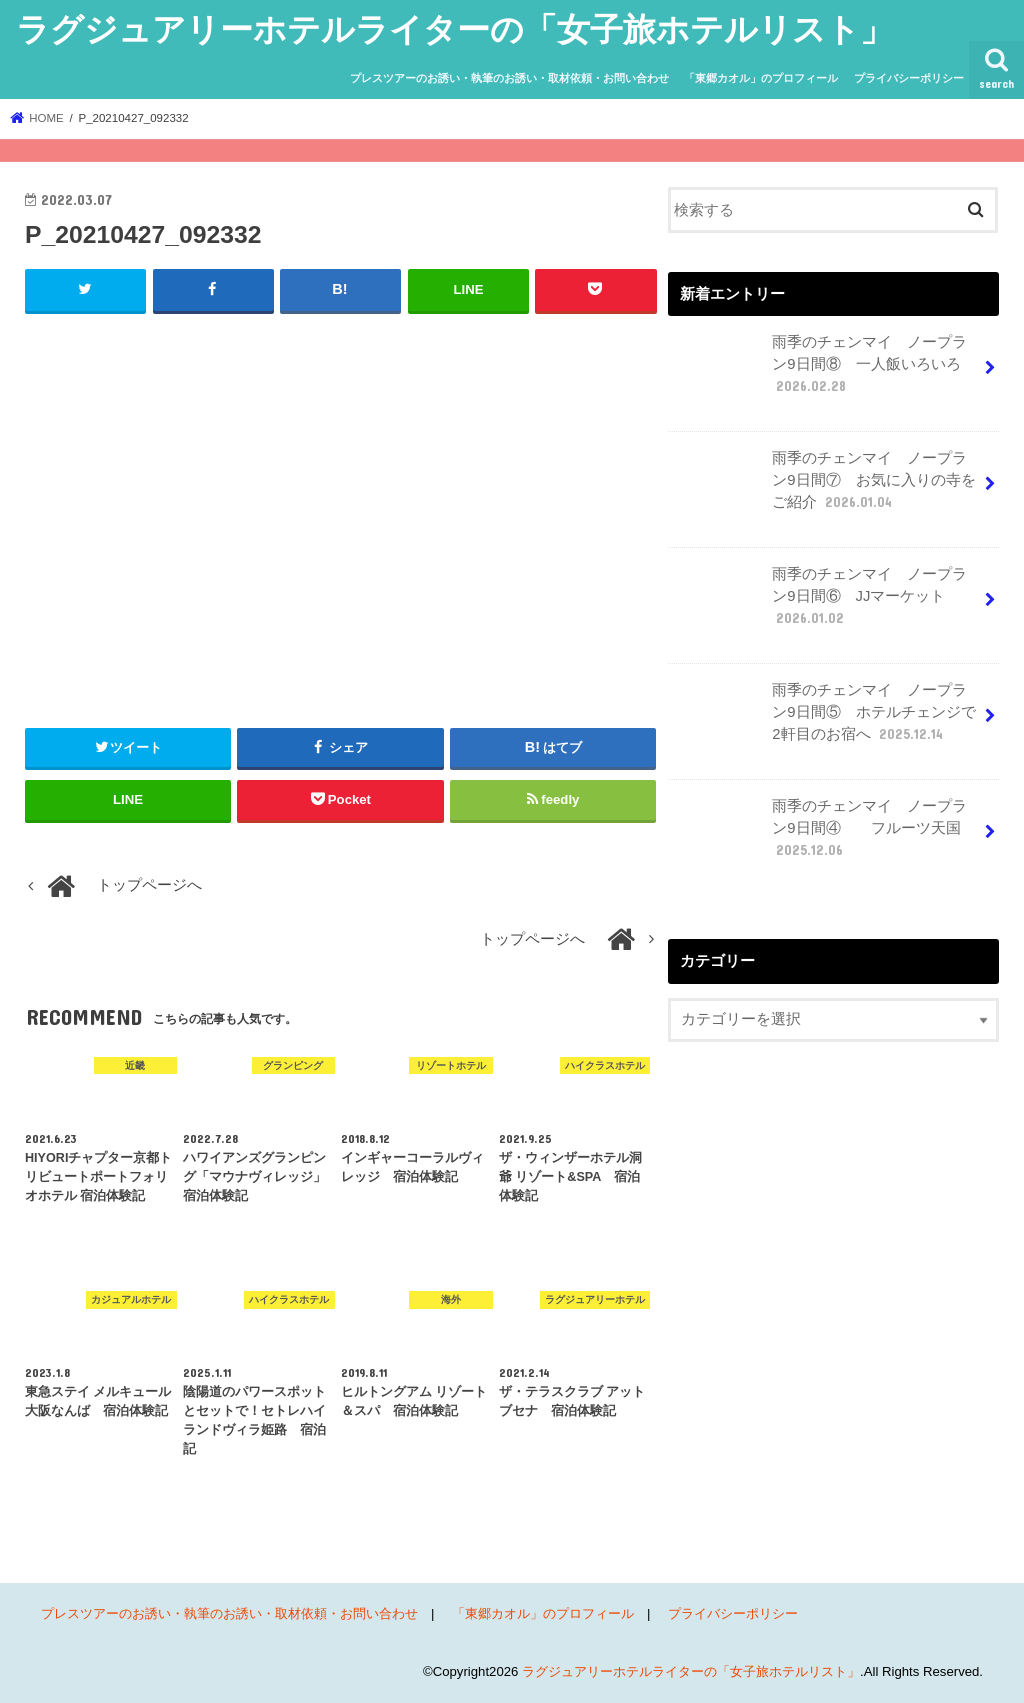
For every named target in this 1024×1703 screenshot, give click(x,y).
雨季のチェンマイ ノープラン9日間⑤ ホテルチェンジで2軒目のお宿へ (823, 720)
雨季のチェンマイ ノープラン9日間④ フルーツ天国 (819, 836)
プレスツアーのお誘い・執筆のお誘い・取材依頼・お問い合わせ (509, 78)
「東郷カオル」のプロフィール (761, 78)
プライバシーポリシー (909, 78)
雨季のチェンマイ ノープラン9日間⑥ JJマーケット (819, 604)
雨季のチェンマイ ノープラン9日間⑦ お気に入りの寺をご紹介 (823, 488)
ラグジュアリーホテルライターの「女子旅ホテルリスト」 (454, 28)
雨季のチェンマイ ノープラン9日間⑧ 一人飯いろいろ (823, 372)
